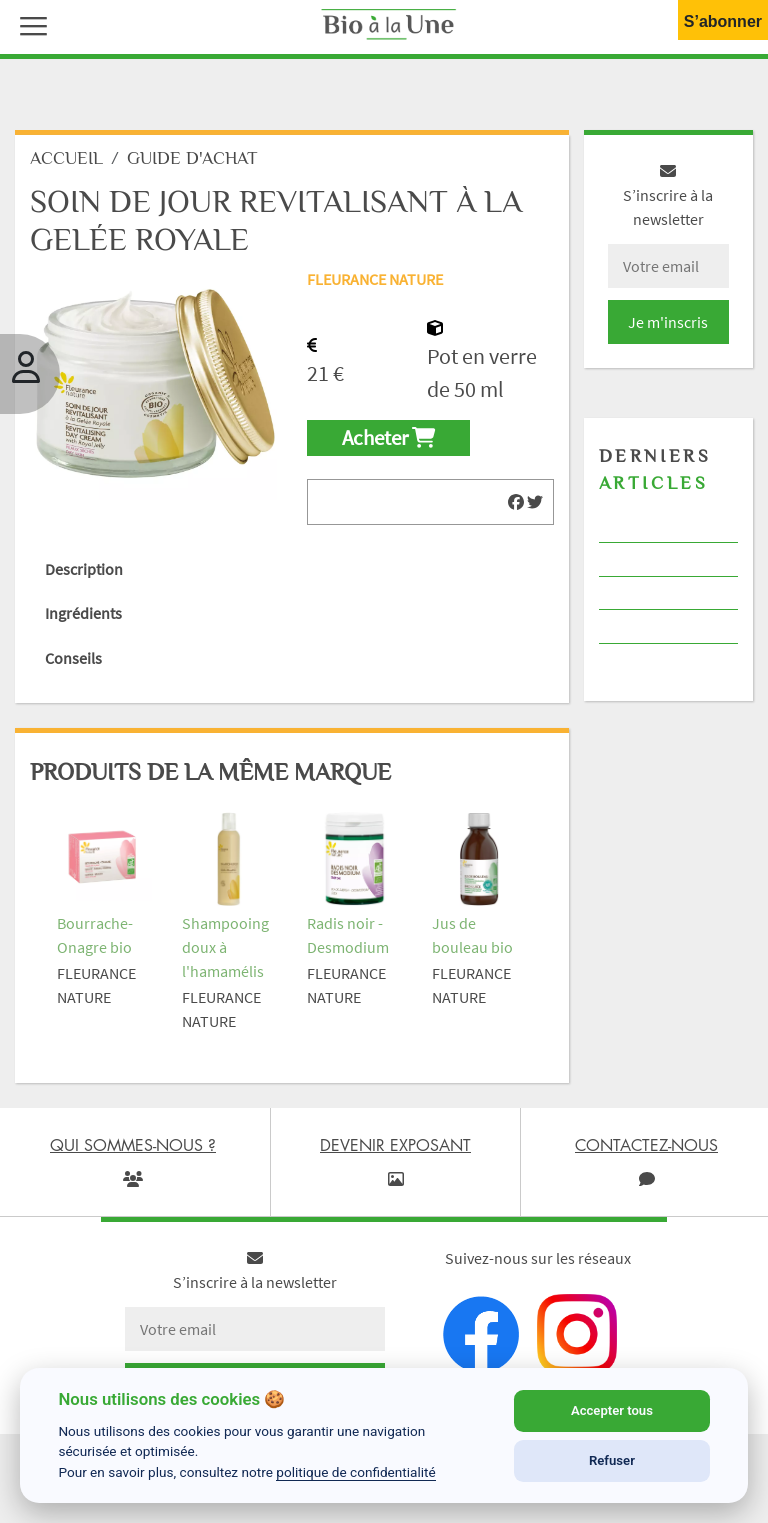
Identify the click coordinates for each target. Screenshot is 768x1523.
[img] (516, 502)
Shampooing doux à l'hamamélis (225, 947)
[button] (29, 24)
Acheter (388, 438)
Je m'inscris (668, 322)
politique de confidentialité (356, 1472)
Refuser (612, 1460)
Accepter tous (612, 1410)
